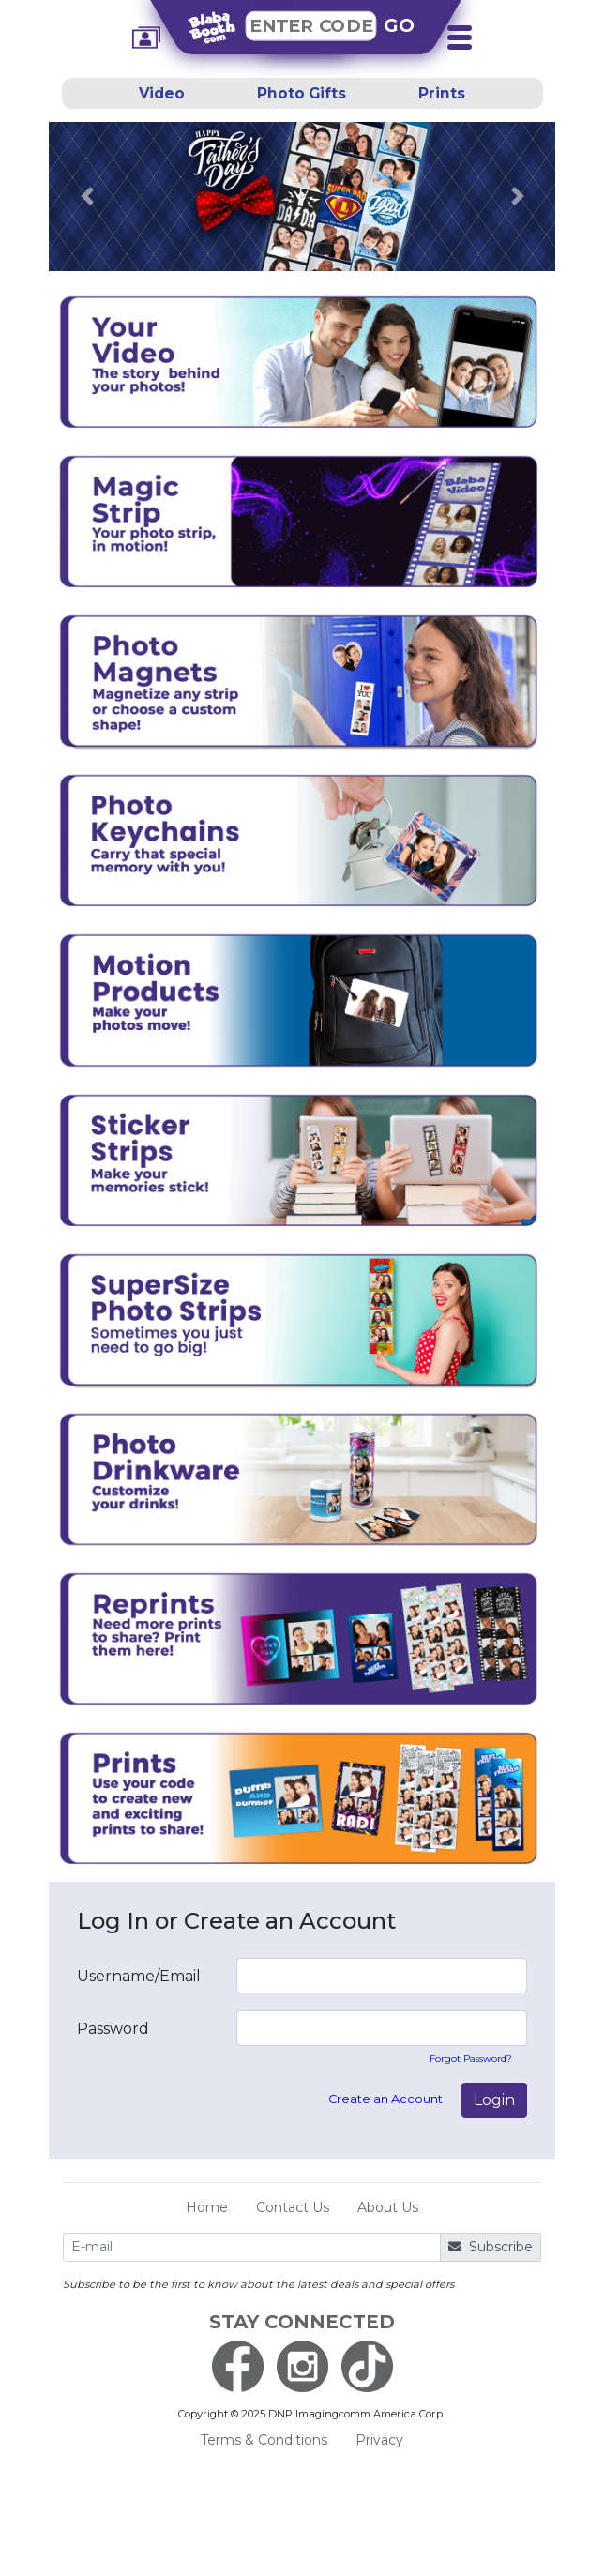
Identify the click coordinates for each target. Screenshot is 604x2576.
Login (494, 2100)
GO (400, 25)
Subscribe (490, 2246)
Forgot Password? (471, 2058)
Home (207, 2207)
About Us (387, 2207)
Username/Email (139, 1976)
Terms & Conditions (264, 2440)
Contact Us (292, 2207)
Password (113, 2029)
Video (162, 93)
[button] (87, 196)
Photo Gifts (301, 93)
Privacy (379, 2440)
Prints (441, 93)
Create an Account (385, 2099)
